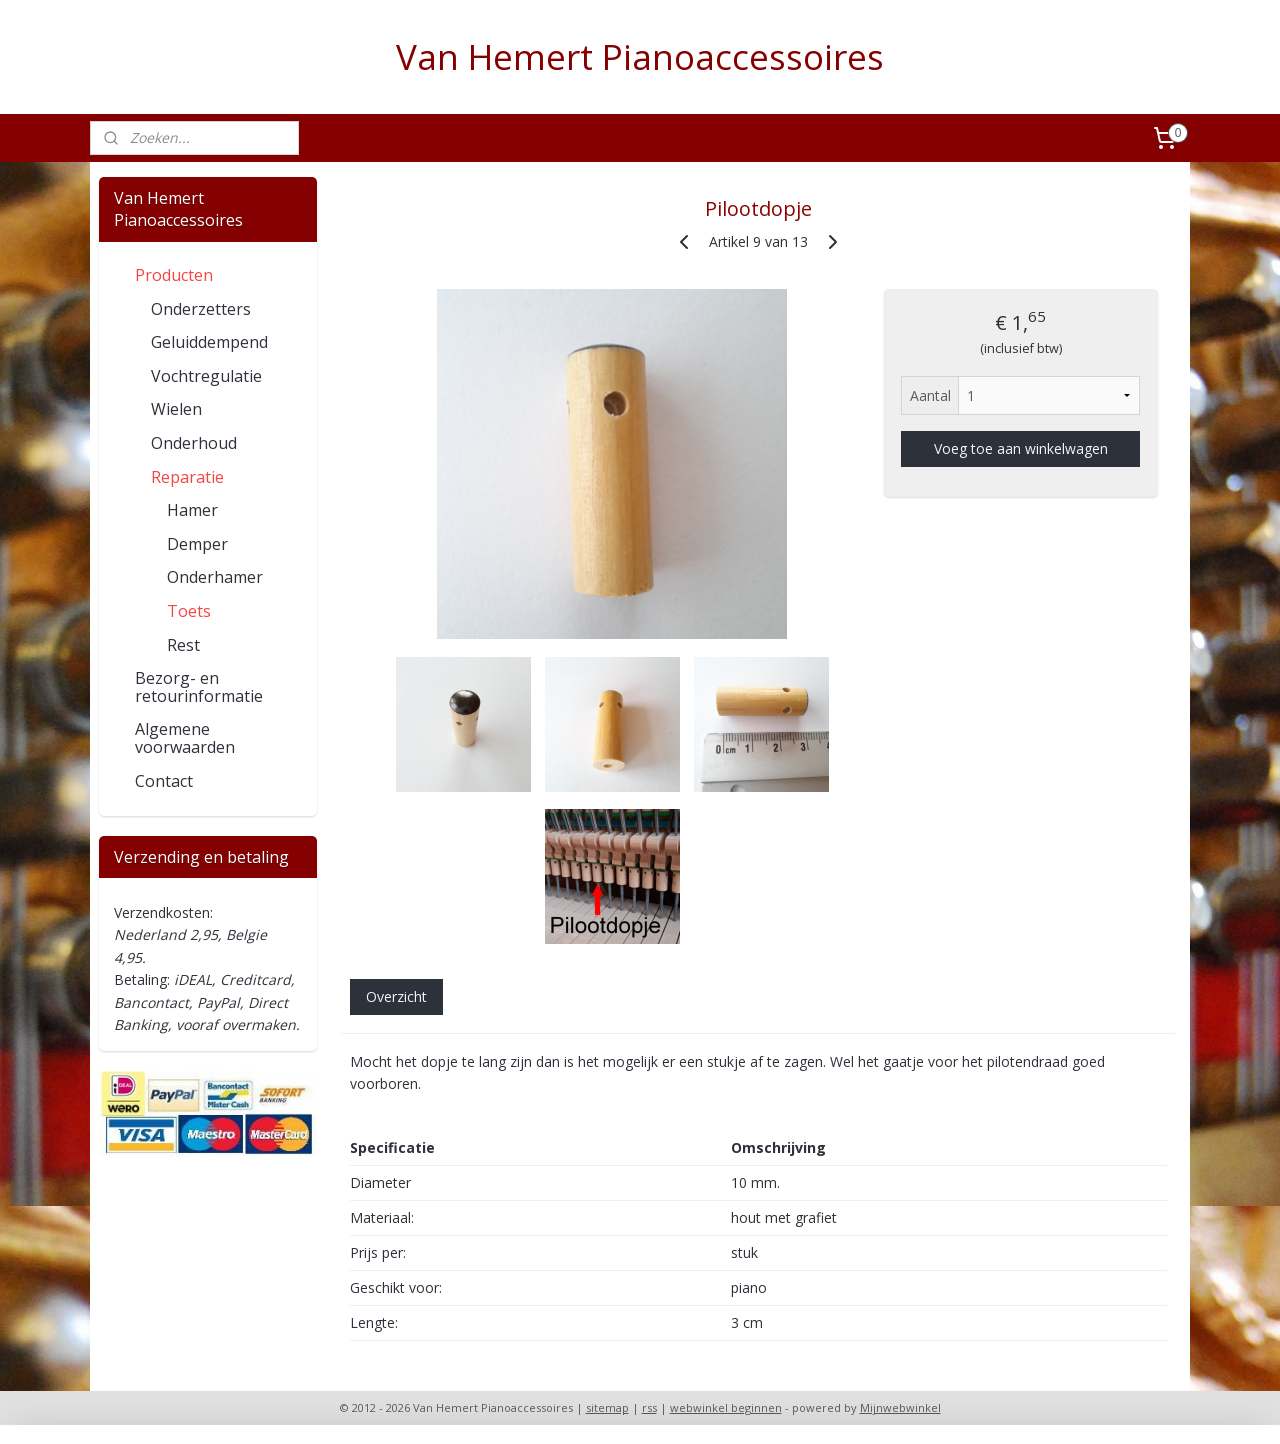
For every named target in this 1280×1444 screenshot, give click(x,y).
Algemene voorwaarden (185, 738)
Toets (189, 611)
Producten (174, 275)
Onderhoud (194, 443)
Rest (183, 645)
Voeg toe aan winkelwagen (1020, 448)
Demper (197, 544)
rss (649, 1407)
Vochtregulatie (206, 376)
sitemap (607, 1407)
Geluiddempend (209, 342)
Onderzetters (201, 309)
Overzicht (395, 996)
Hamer (192, 510)
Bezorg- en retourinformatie (199, 687)
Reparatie (187, 477)
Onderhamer (215, 577)
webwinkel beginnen (726, 1407)
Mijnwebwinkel (900, 1407)
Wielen (176, 409)
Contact (164, 781)
